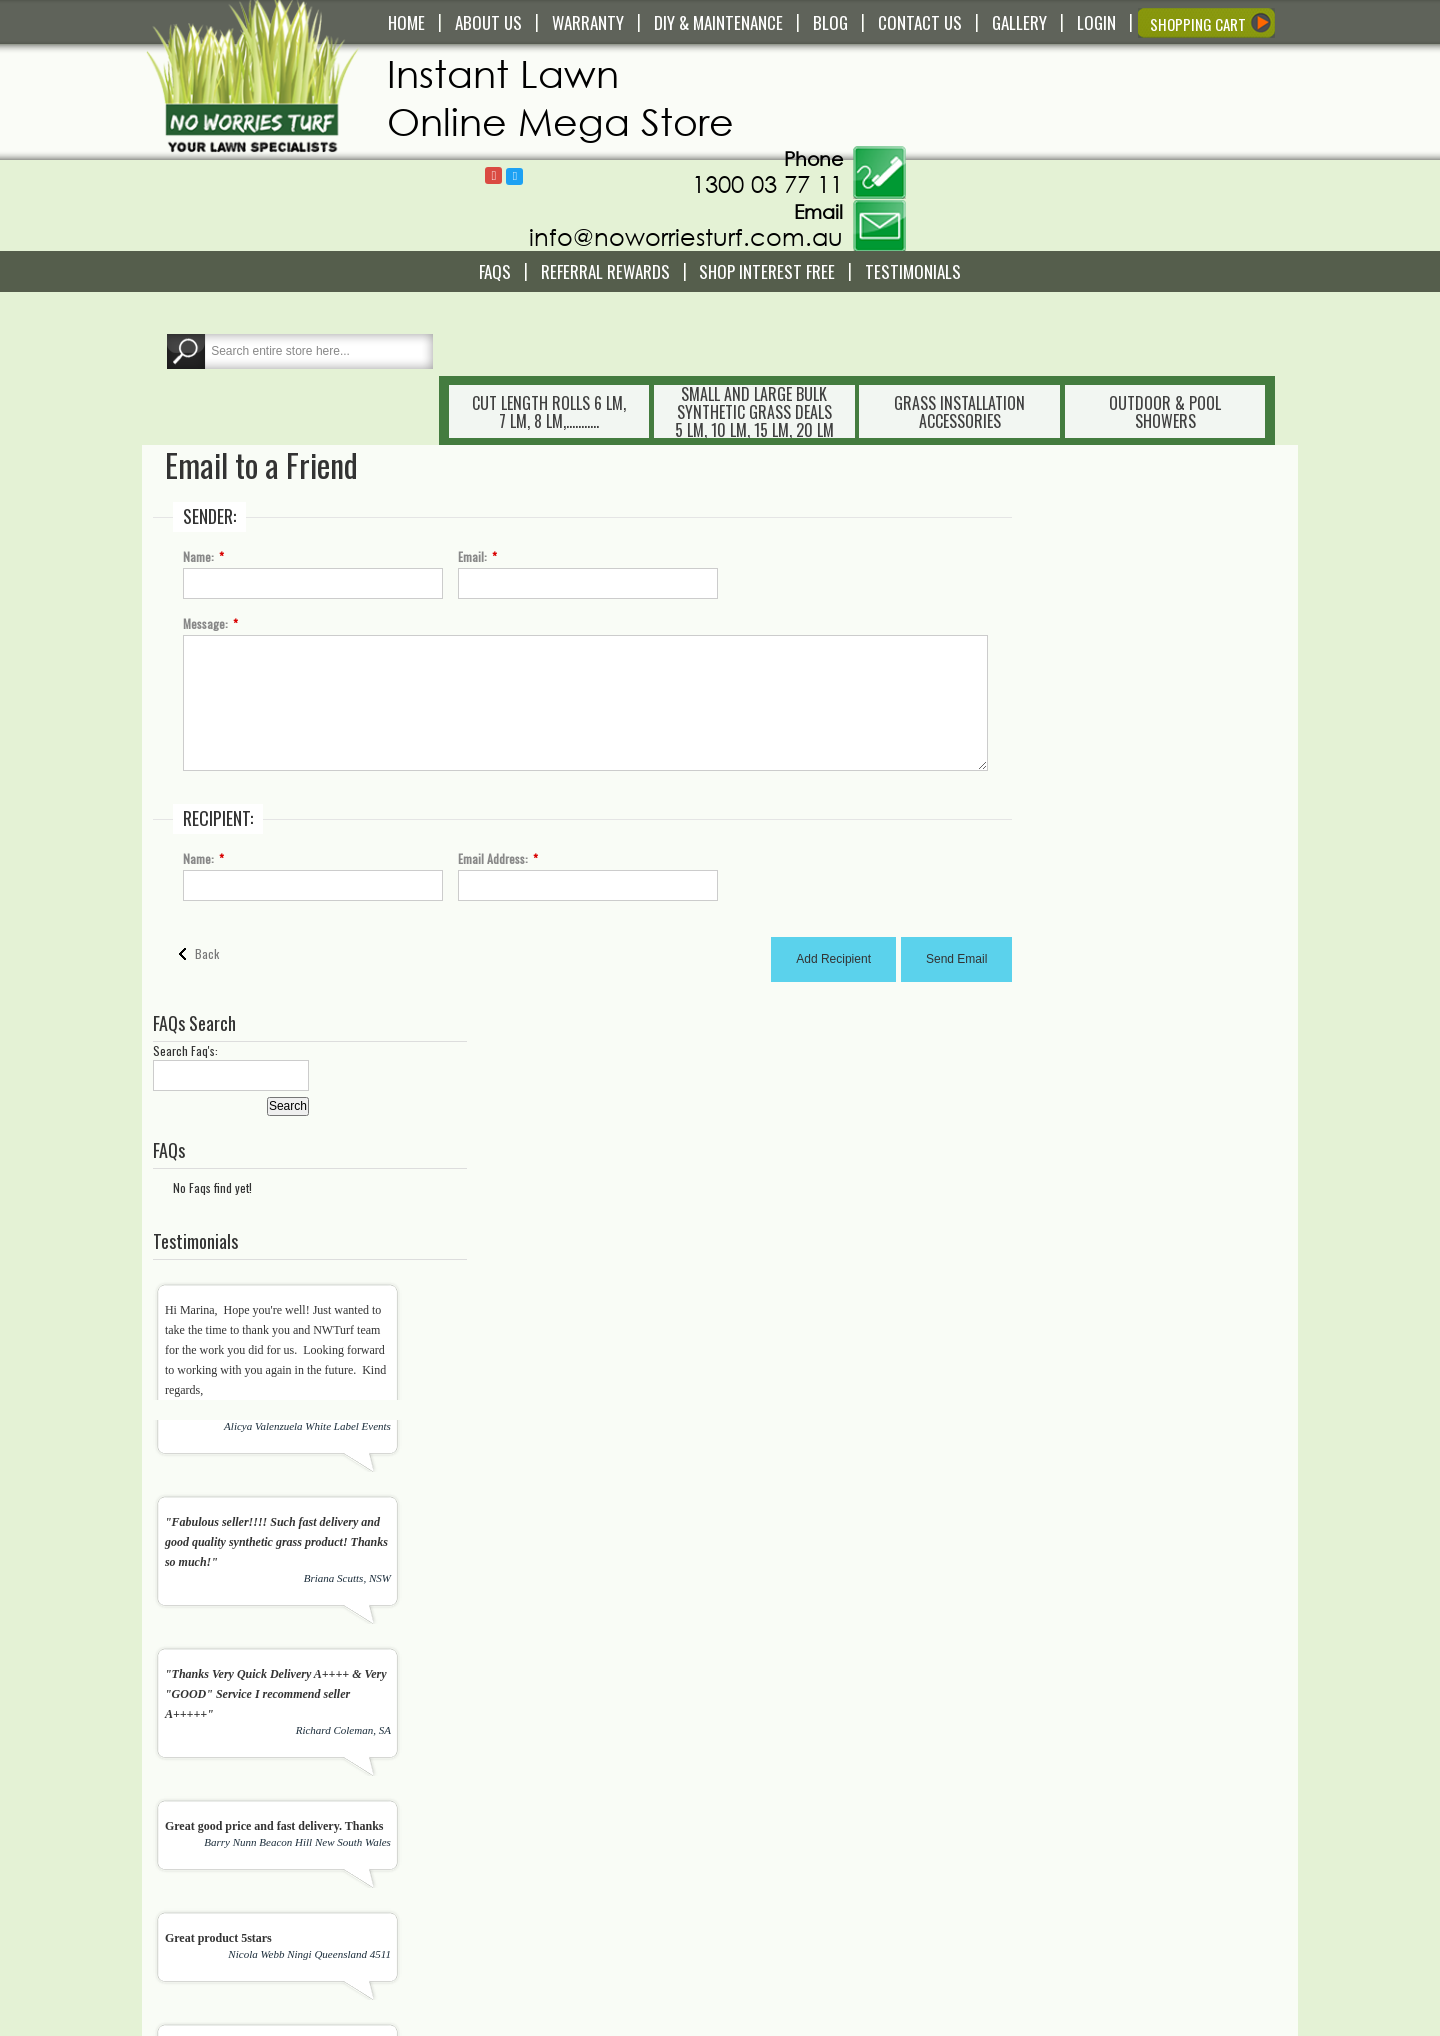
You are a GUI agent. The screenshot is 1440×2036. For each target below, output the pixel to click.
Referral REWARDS (605, 181)
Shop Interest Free (767, 181)
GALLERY (1019, 23)
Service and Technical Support (553, 1819)
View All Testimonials (1224, 1430)
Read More (193, 1890)
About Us (779, 1901)
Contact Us (501, 1765)
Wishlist (775, 1801)
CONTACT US (920, 23)
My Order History (800, 1837)
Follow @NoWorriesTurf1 (894, 76)
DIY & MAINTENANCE (718, 23)
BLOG (830, 23)
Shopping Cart (793, 1783)
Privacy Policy (509, 1937)
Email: (473, 390)
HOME (406, 23)
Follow (873, 75)
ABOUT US (488, 23)
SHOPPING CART (1198, 24)
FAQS (495, 181)
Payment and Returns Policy (547, 1919)
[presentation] (686, 1681)
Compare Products (805, 1819)
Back (208, 786)
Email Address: (494, 692)
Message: (206, 457)
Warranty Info (508, 1801)
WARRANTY (588, 23)
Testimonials (913, 181)
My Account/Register (810, 1765)
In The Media (790, 1919)
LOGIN (1096, 23)
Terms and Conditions (530, 1901)
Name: (199, 390)
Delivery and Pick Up (527, 1783)
